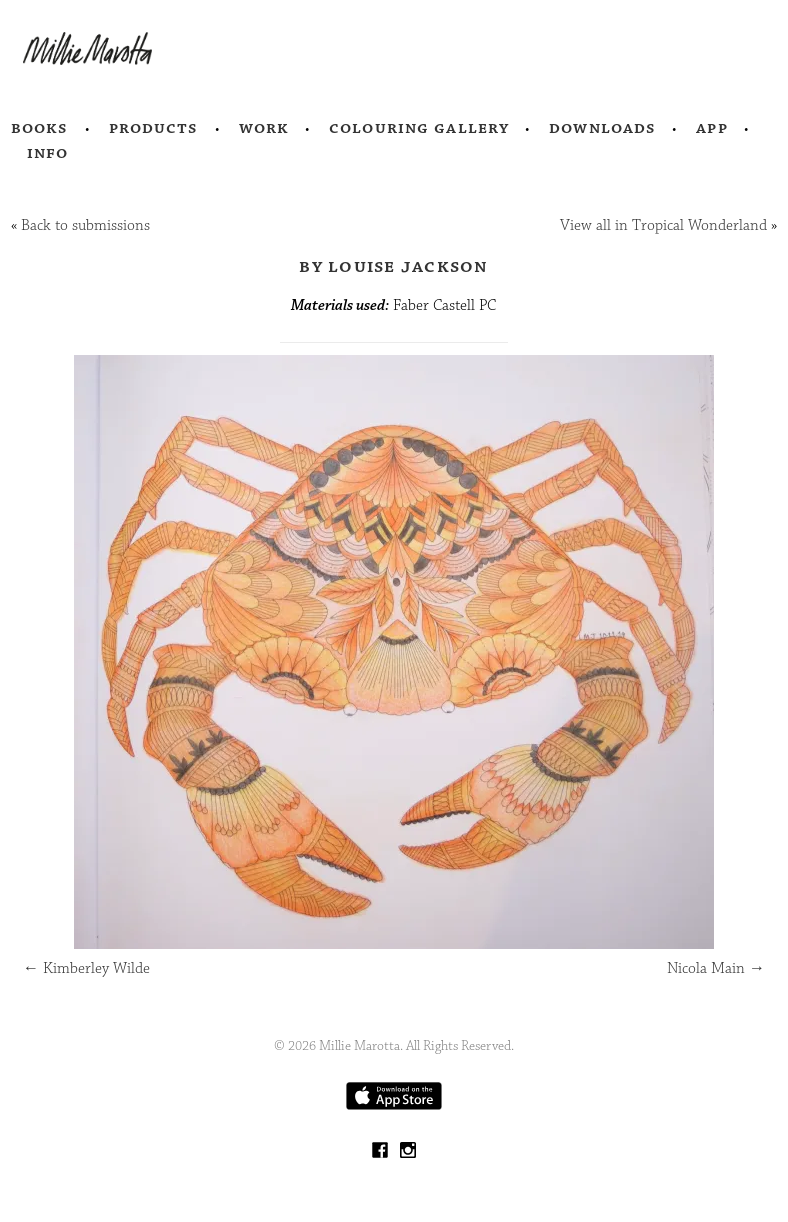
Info (48, 153)
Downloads (602, 128)
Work (264, 128)
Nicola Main (716, 968)
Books (40, 128)
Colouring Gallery (419, 128)
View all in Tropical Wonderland (663, 225)
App (711, 128)
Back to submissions (85, 225)
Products (154, 128)
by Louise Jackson (393, 266)
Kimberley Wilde (86, 968)
